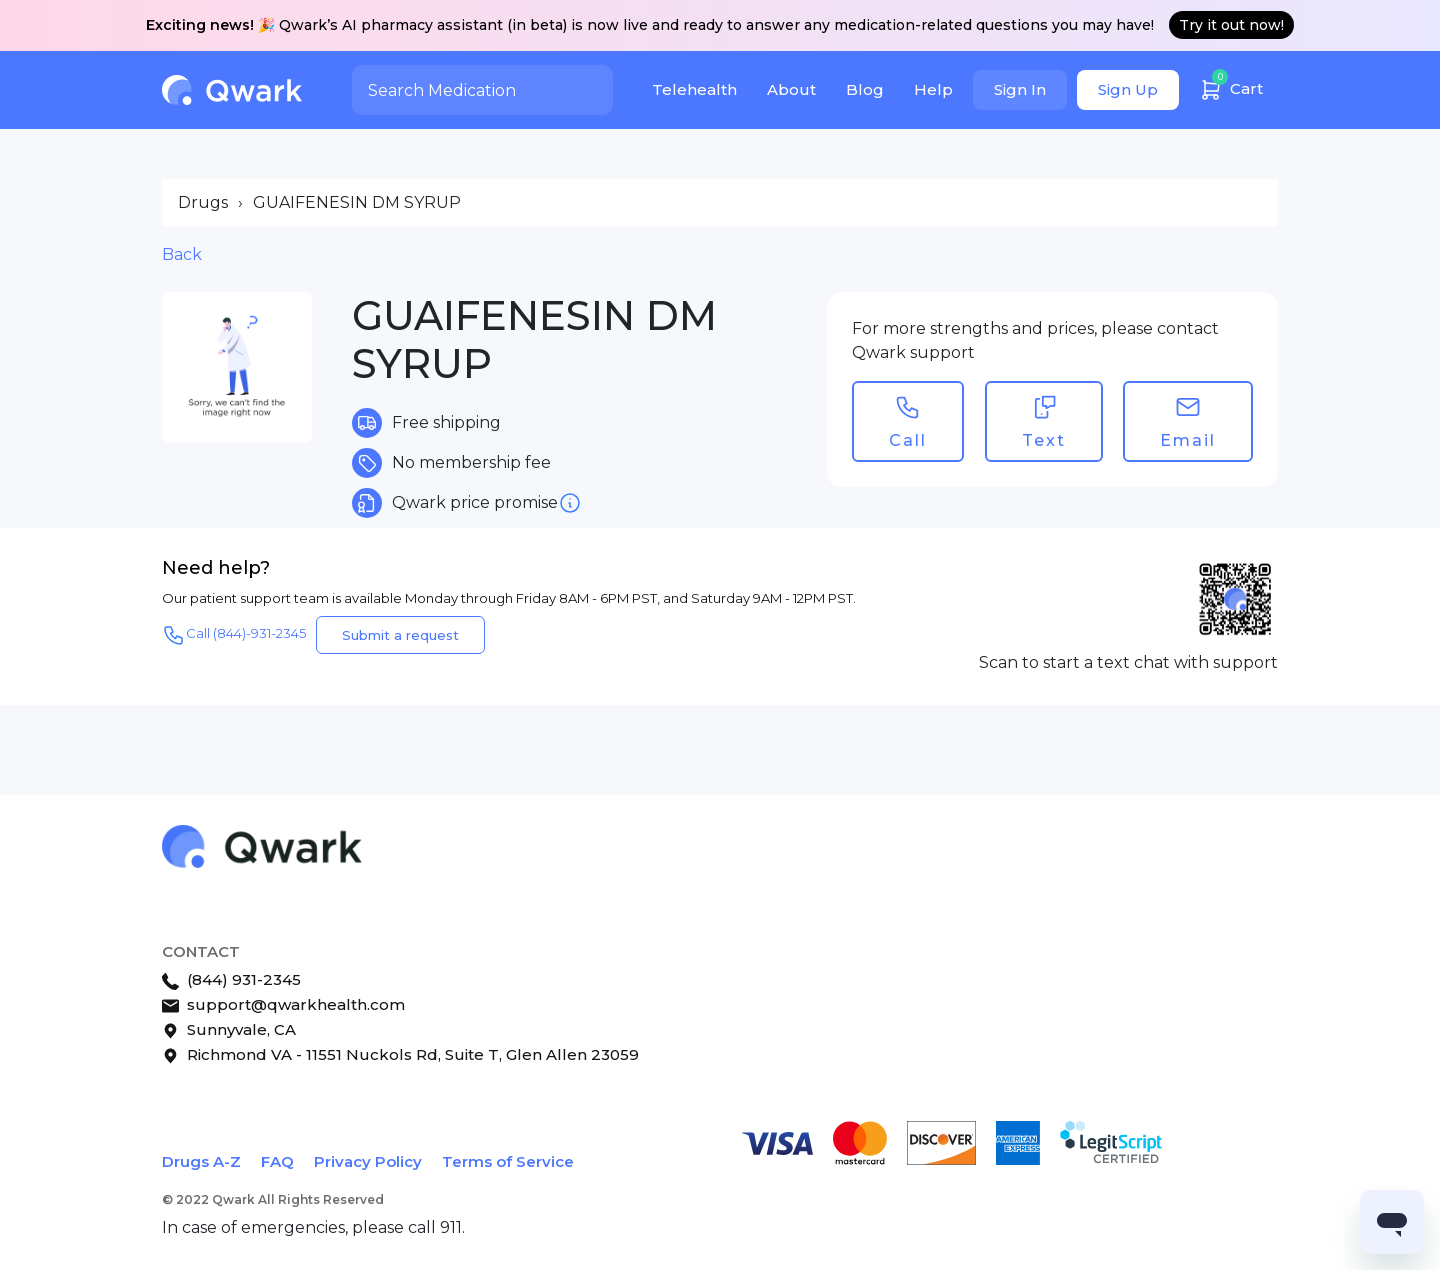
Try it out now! (1231, 25)
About (791, 89)
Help (933, 89)
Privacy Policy (368, 1161)
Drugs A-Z (201, 1161)
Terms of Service (508, 1161)
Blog (865, 89)
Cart (1231, 86)
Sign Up (1128, 89)
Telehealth (694, 89)
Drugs (203, 202)
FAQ (277, 1161)
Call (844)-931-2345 (234, 635)
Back (182, 254)
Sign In (1020, 89)
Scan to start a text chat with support (1128, 662)
